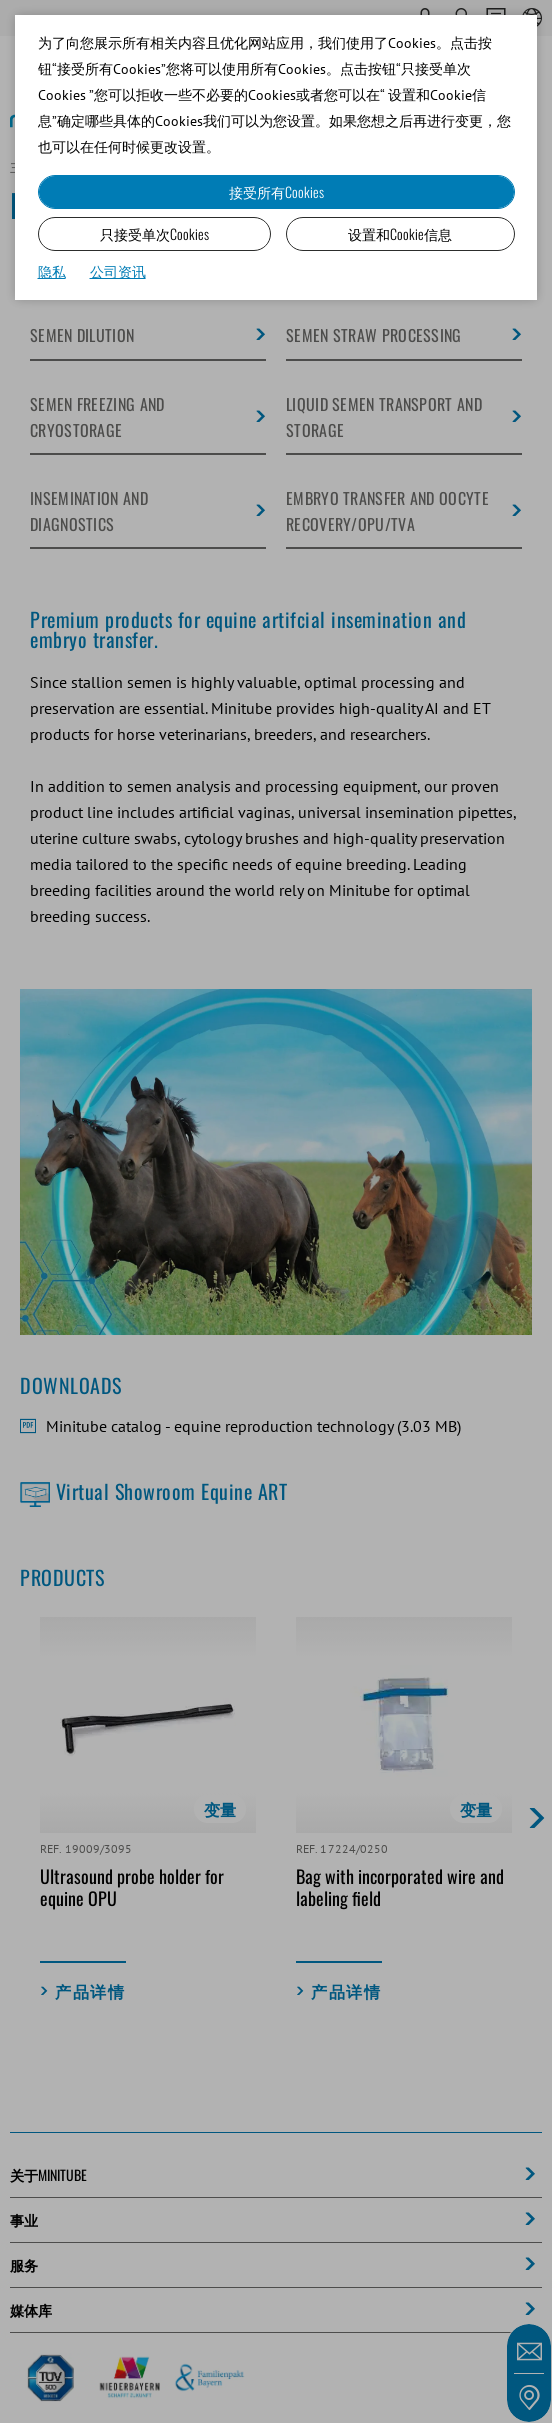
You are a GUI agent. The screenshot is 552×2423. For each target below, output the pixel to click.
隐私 (52, 272)
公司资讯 (118, 272)
